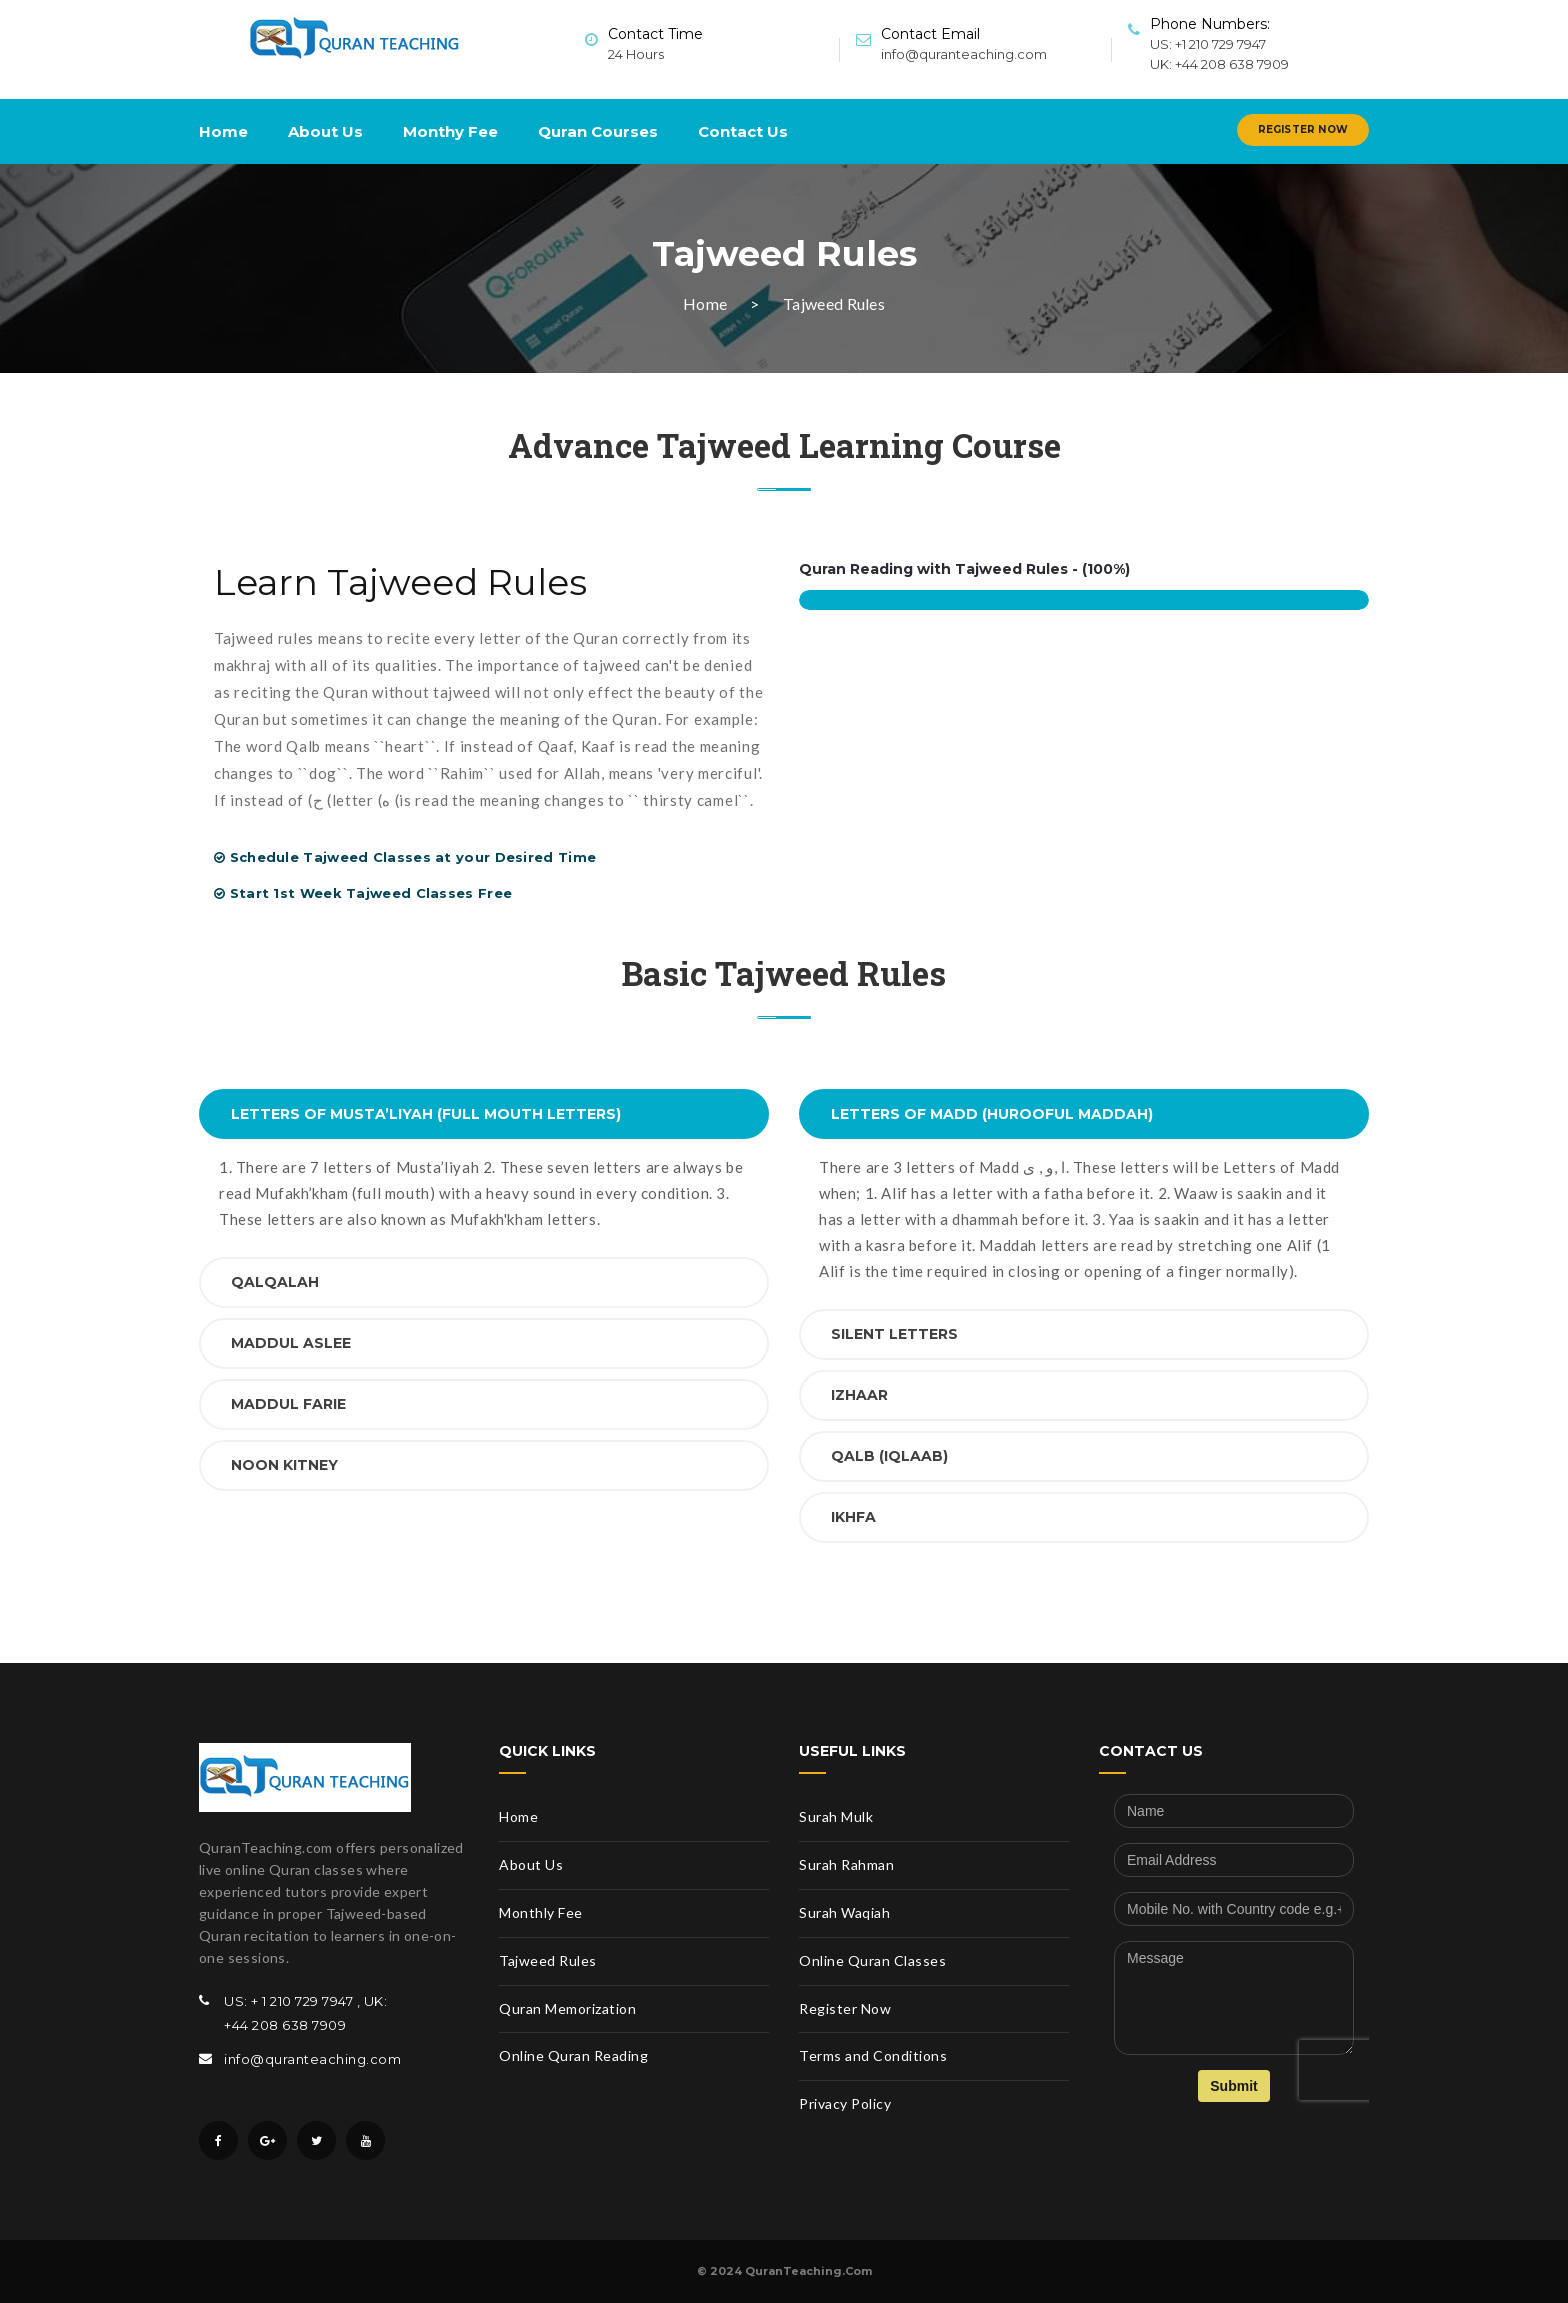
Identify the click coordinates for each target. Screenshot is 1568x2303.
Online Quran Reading (573, 2055)
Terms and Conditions (873, 2055)
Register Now (1303, 129)
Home (223, 131)
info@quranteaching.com (964, 54)
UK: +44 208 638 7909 (1219, 64)
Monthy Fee (450, 131)
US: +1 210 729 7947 (1208, 44)
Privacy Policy (845, 2103)
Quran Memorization (567, 2008)
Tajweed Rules (548, 1960)
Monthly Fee (541, 1912)
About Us (325, 131)
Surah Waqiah (844, 1912)
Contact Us (743, 131)
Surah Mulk (836, 1816)
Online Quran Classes (872, 1960)
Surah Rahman (846, 1864)
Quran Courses (598, 131)
